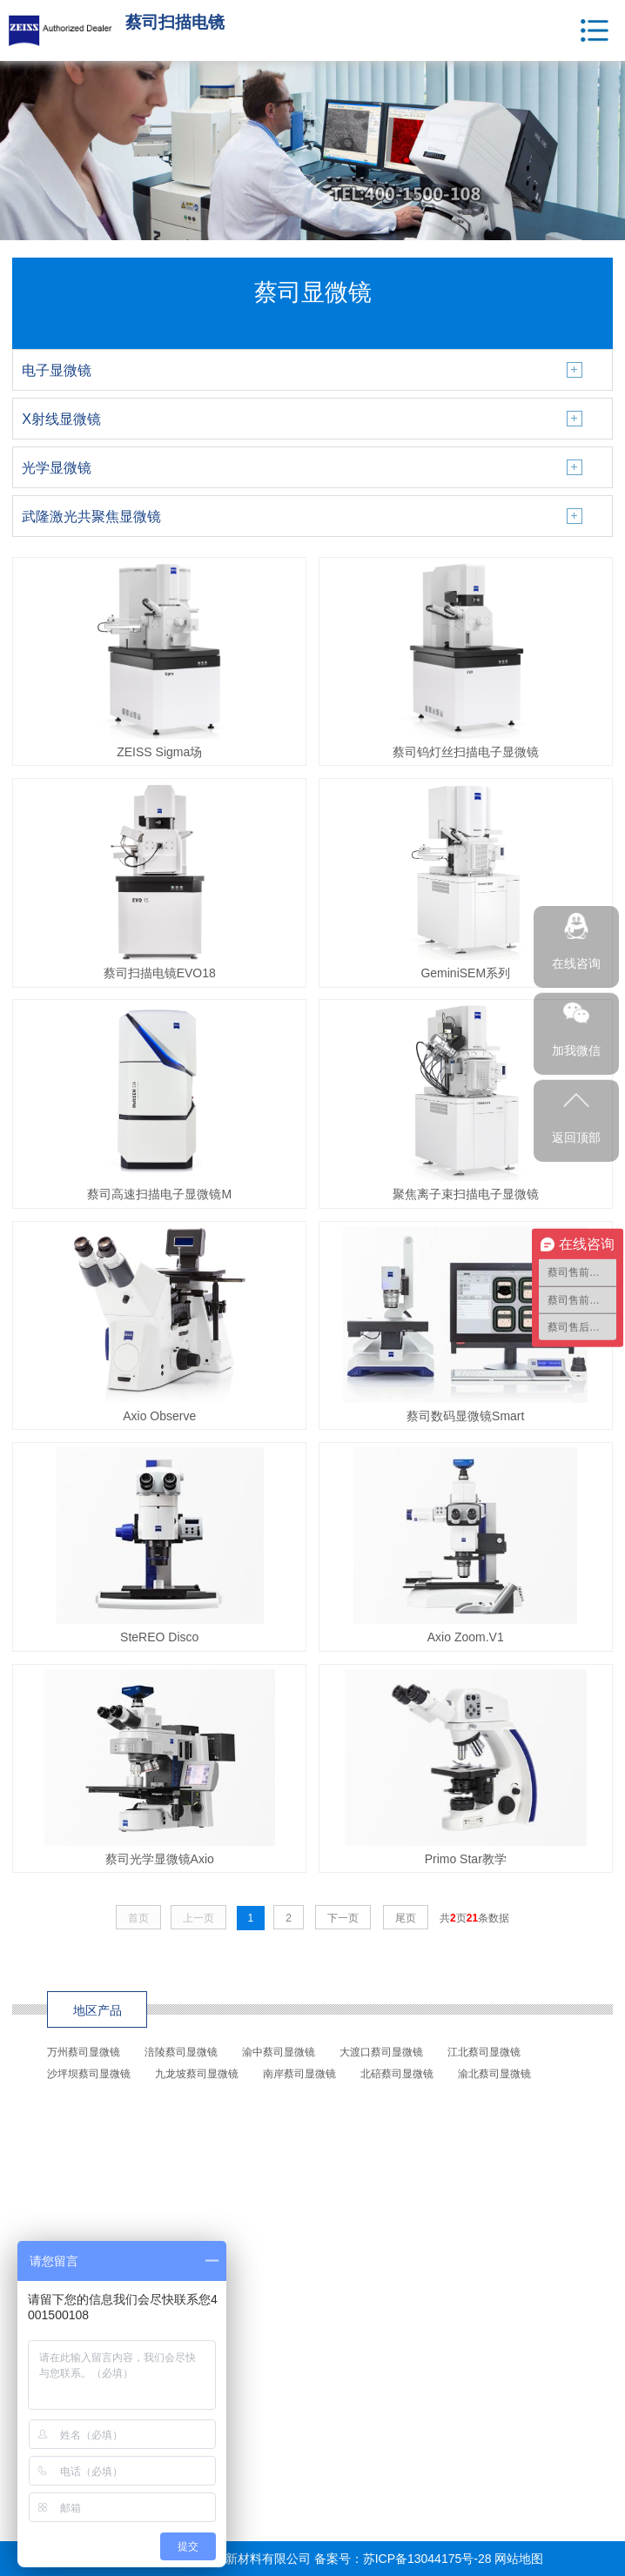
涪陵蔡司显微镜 (181, 2052)
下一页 (343, 1918)
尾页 (405, 1918)
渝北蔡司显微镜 (494, 2074)
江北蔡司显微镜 (484, 2052)
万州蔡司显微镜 (83, 2052)
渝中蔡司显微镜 (278, 2052)
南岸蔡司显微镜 (299, 2074)
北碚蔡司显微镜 (396, 2074)
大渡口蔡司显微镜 (381, 2052)
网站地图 (518, 2559)
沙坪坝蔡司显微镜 (89, 2074)
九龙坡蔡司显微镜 (197, 2074)
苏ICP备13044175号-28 (427, 2559)
